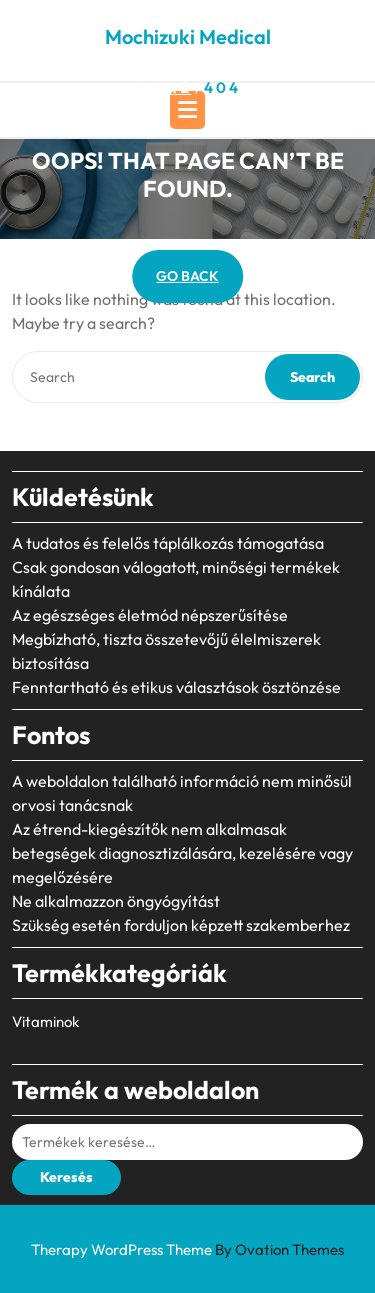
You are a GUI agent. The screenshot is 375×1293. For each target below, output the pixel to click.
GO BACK (187, 276)
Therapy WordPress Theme (187, 1249)
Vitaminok (45, 1021)
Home (163, 87)
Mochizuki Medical (188, 36)
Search (312, 377)
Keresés (66, 1177)
